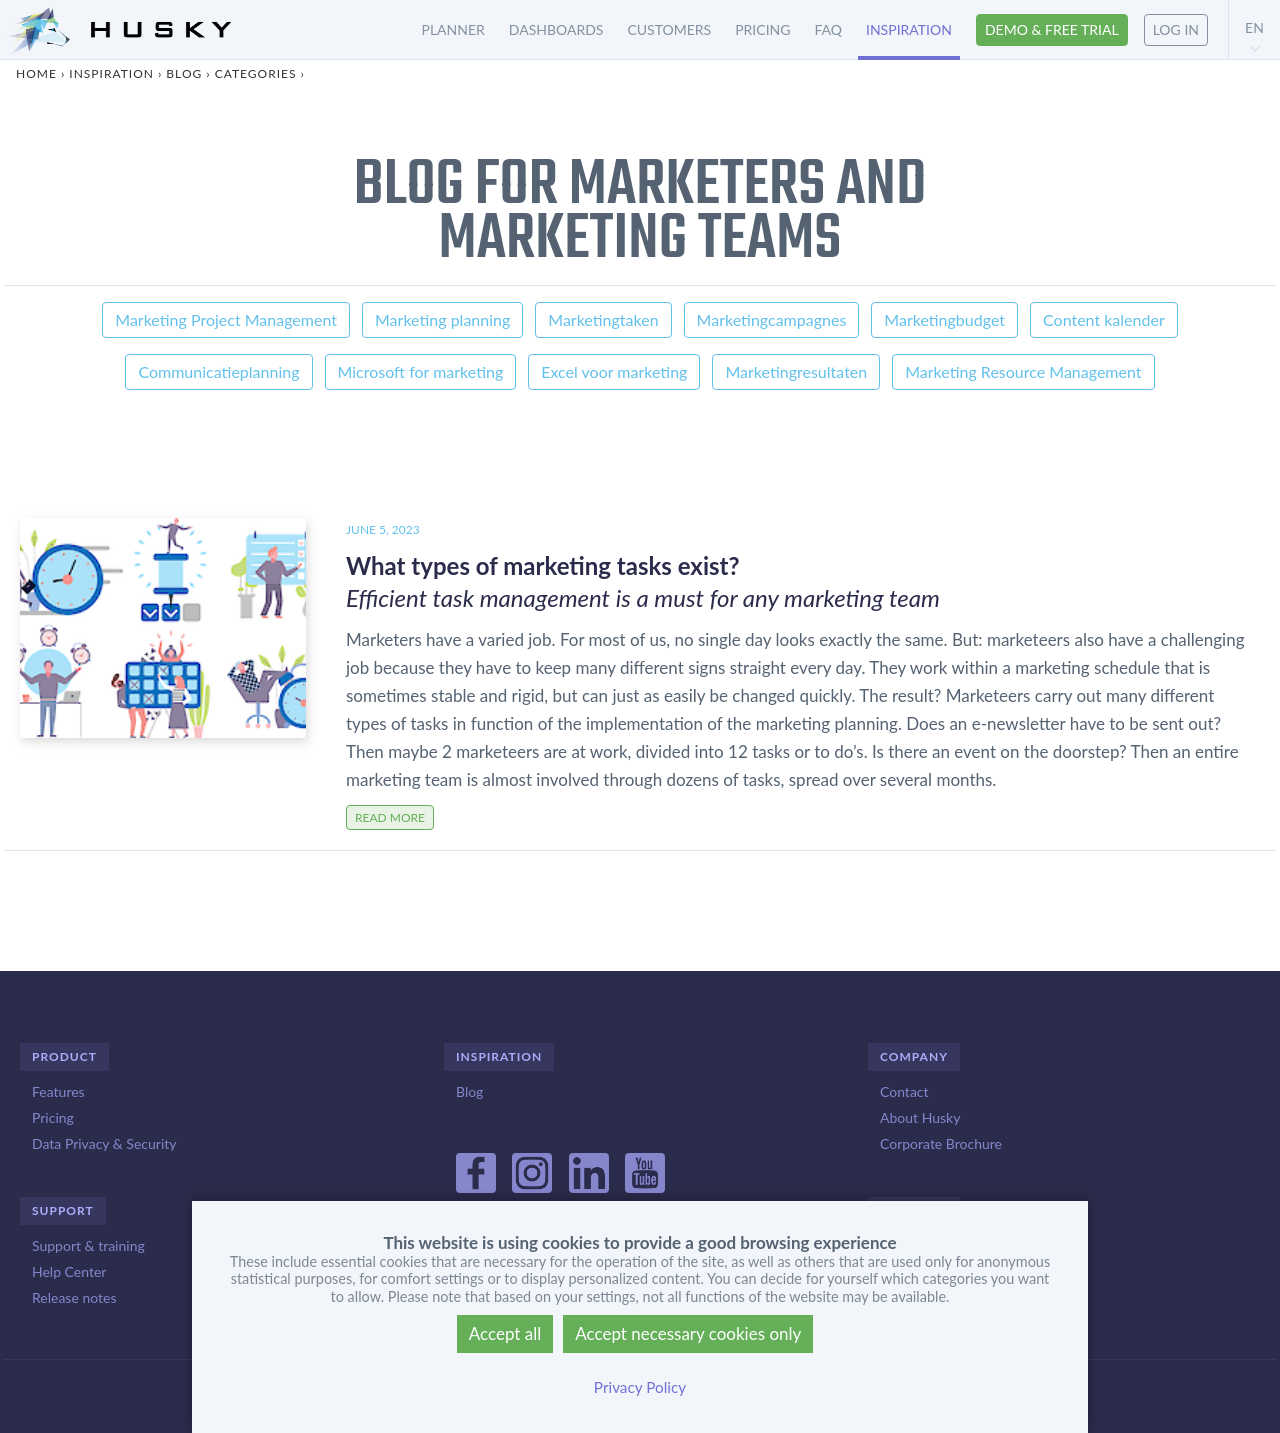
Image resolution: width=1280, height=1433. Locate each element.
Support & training (88, 1245)
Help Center (69, 1271)
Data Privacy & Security (104, 1143)
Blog (184, 73)
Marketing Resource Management (1023, 371)
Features (58, 1091)
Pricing (762, 29)
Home (36, 73)
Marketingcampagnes (772, 319)
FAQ (828, 29)
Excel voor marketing (614, 371)
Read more (390, 817)
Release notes (74, 1297)
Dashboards (556, 29)
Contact (904, 1091)
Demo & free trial (1052, 29)
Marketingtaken (603, 319)
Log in (1176, 29)
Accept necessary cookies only (688, 1333)
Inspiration (909, 29)
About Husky (920, 1117)
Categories (256, 73)
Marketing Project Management (226, 319)
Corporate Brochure (941, 1143)
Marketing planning (442, 319)
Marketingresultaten (796, 371)
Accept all (505, 1333)
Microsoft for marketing (421, 371)
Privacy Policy (640, 1387)
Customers (669, 29)
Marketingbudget (944, 319)
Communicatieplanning (218, 371)
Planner (453, 29)
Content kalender (1104, 319)
